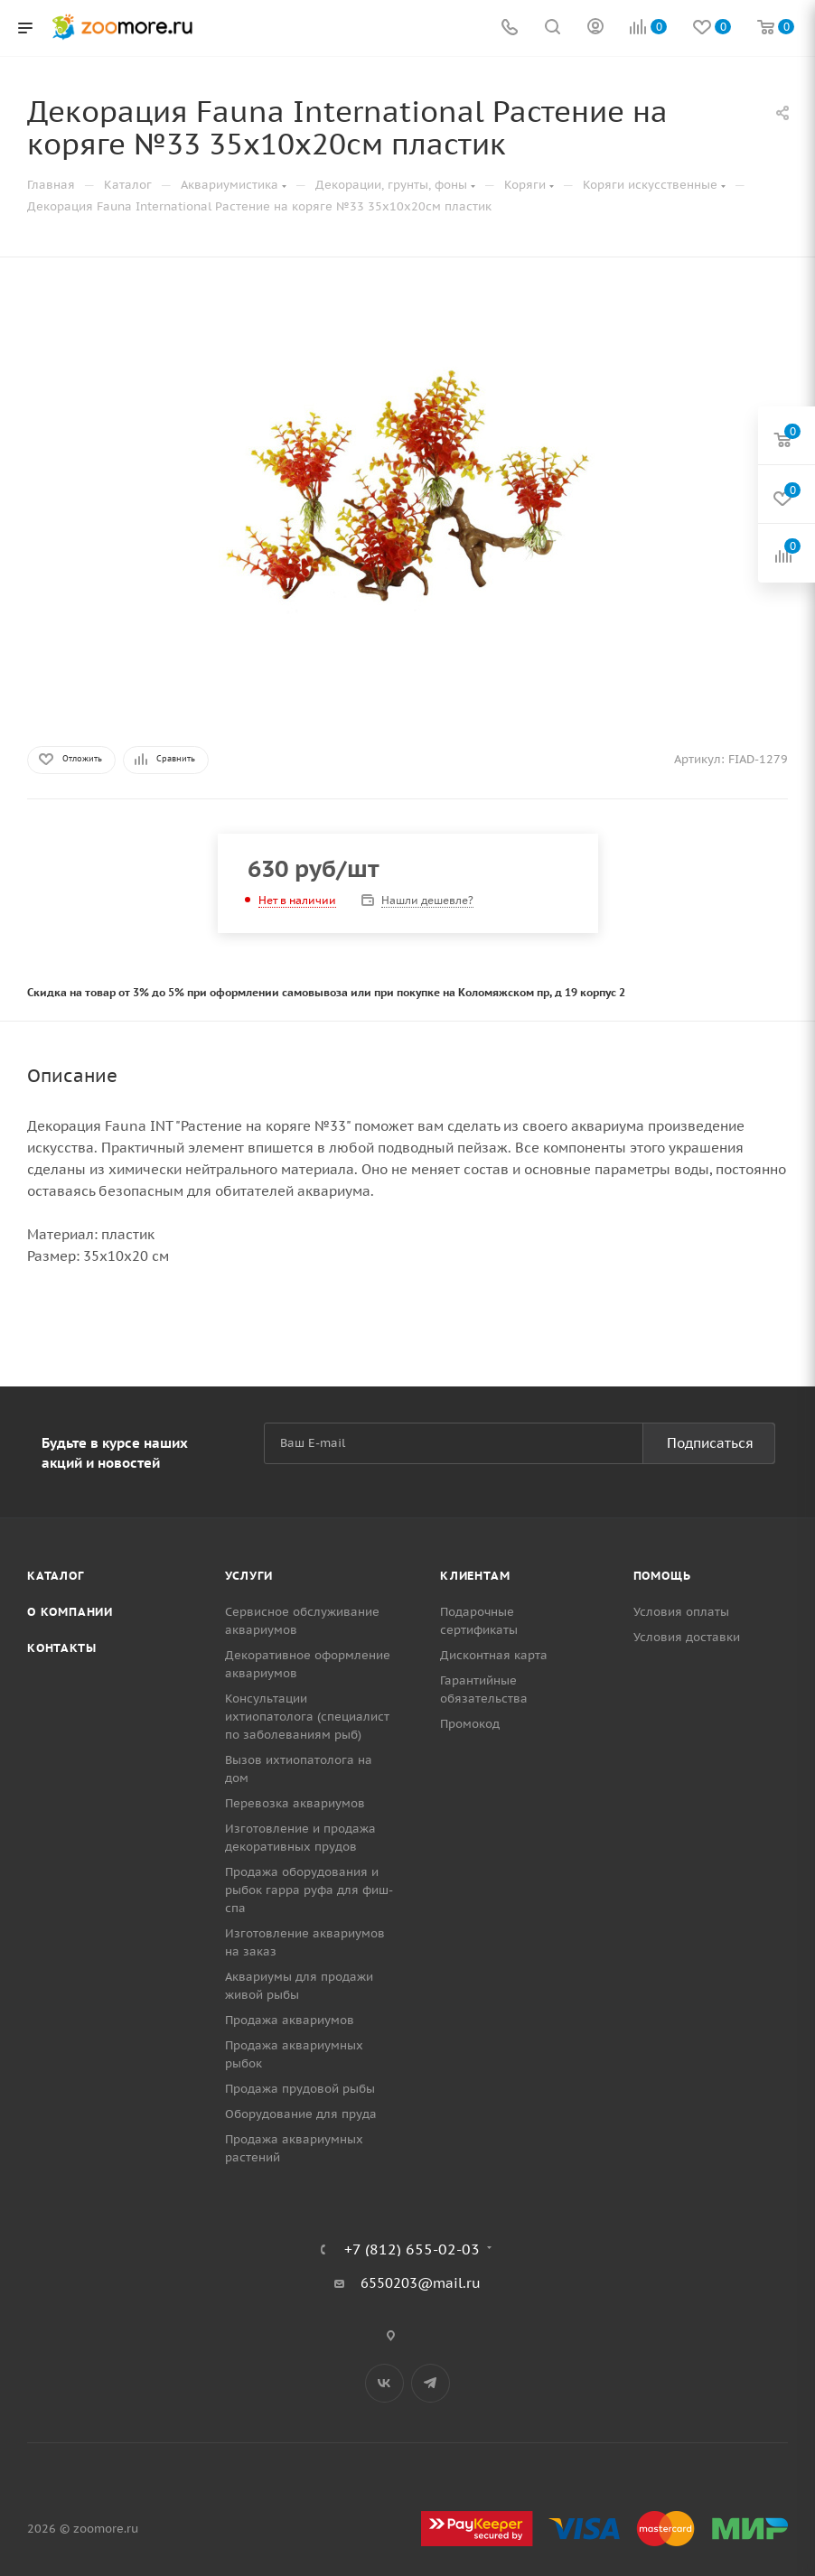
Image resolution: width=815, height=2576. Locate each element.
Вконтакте (384, 2383)
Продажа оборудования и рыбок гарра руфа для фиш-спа (309, 1890)
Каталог (55, 1575)
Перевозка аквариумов (295, 1803)
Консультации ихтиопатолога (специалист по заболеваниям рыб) (307, 1716)
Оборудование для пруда (301, 2114)
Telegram (430, 2383)
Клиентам (475, 1575)
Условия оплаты (681, 1611)
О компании (70, 1611)
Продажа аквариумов (289, 2020)
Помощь (662, 1575)
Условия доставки (686, 1637)
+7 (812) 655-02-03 (412, 2249)
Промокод (470, 1723)
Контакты (61, 1648)
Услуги (249, 1575)
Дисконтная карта (494, 1655)
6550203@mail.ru (421, 2282)
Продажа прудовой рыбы (300, 2088)
